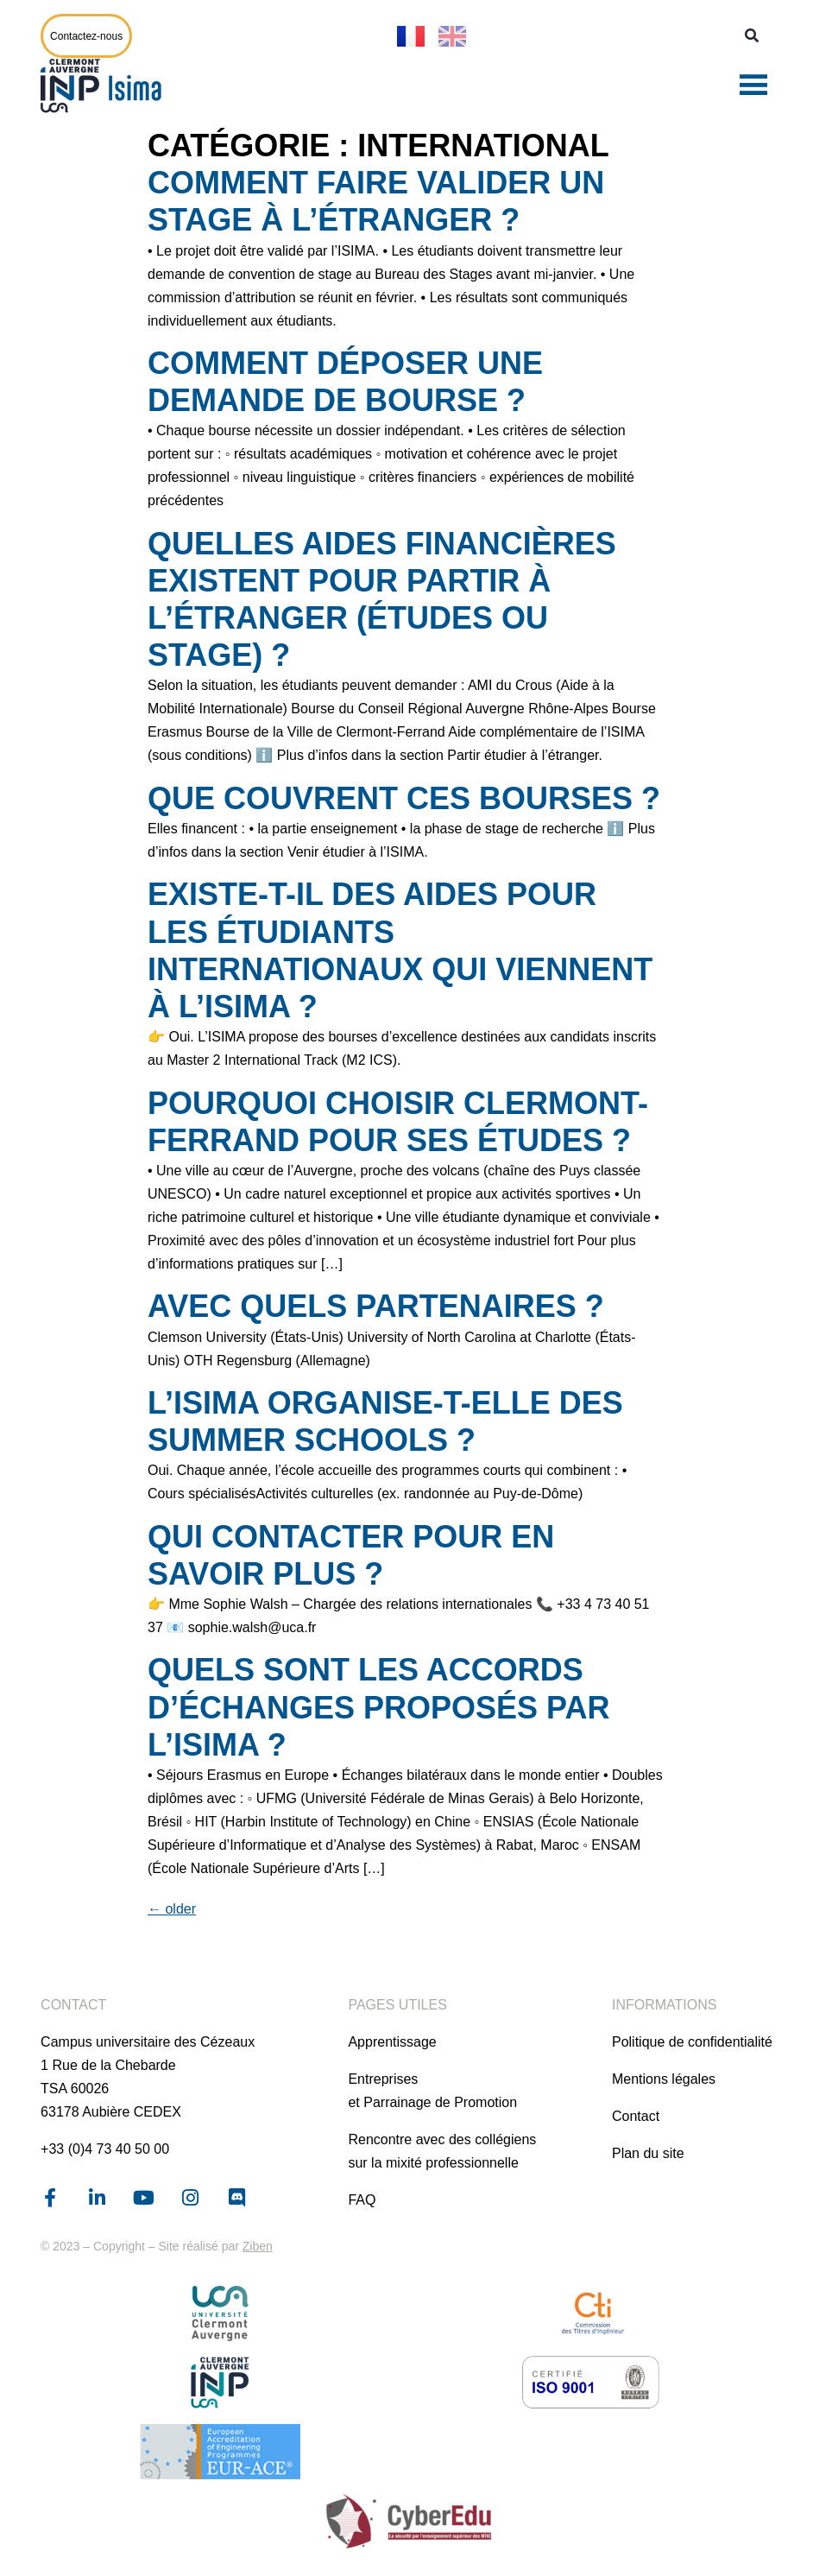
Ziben (258, 2246)
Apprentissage (392, 2042)
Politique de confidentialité (692, 2042)
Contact (635, 2116)
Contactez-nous (86, 36)
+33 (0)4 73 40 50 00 (105, 2149)
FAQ (361, 2200)
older (172, 1909)
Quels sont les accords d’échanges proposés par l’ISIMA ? (378, 1707)
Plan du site (648, 2153)
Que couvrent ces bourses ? (404, 798)
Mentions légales (663, 2079)
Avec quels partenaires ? (376, 1306)
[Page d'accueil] (105, 85)
